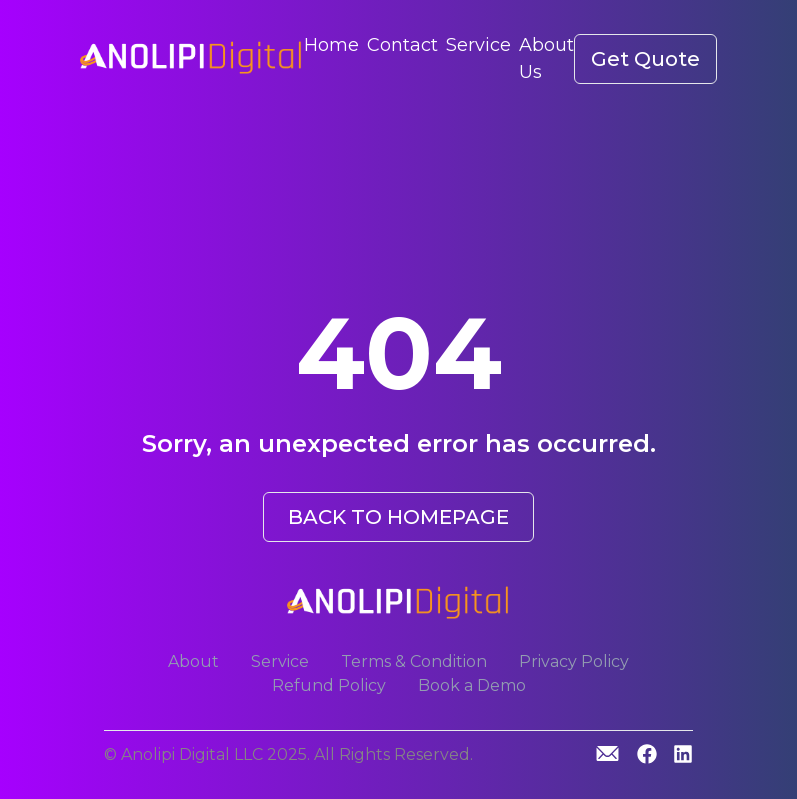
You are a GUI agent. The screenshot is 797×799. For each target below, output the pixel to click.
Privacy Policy (574, 661)
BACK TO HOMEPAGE (398, 517)
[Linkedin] (683, 755)
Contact (402, 45)
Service (478, 45)
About (193, 661)
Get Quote (645, 59)
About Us (546, 58)
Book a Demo (472, 685)
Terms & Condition (414, 661)
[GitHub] (607, 753)
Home (331, 45)
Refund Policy (329, 685)
